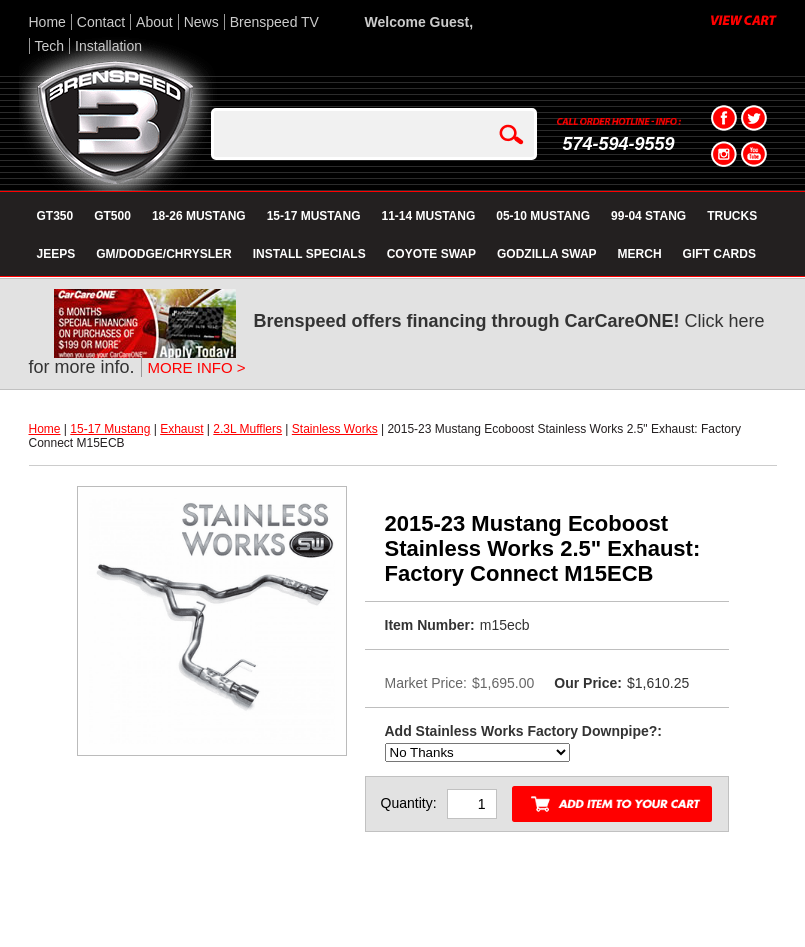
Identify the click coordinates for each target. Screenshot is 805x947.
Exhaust (181, 429)
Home (47, 22)
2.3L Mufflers (247, 429)
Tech (50, 46)
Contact (101, 22)
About (154, 22)
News (201, 22)
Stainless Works (335, 429)
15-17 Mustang (110, 429)
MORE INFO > (197, 367)
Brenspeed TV (274, 22)
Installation (108, 46)
